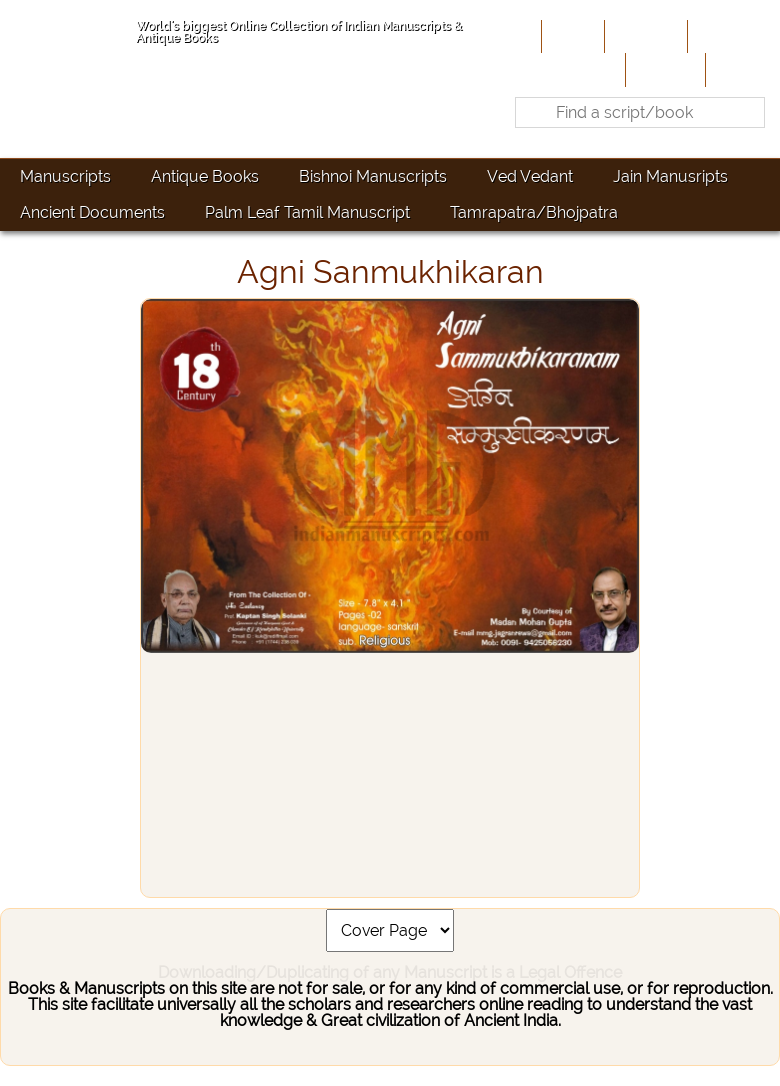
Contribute (731, 36)
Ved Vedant (530, 176)
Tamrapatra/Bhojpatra (534, 212)
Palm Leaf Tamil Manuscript (307, 212)
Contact (740, 69)
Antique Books (205, 176)
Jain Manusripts (670, 176)
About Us (644, 36)
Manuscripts (65, 176)
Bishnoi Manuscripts (373, 176)
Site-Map (663, 69)
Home (571, 36)
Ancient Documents (92, 212)
